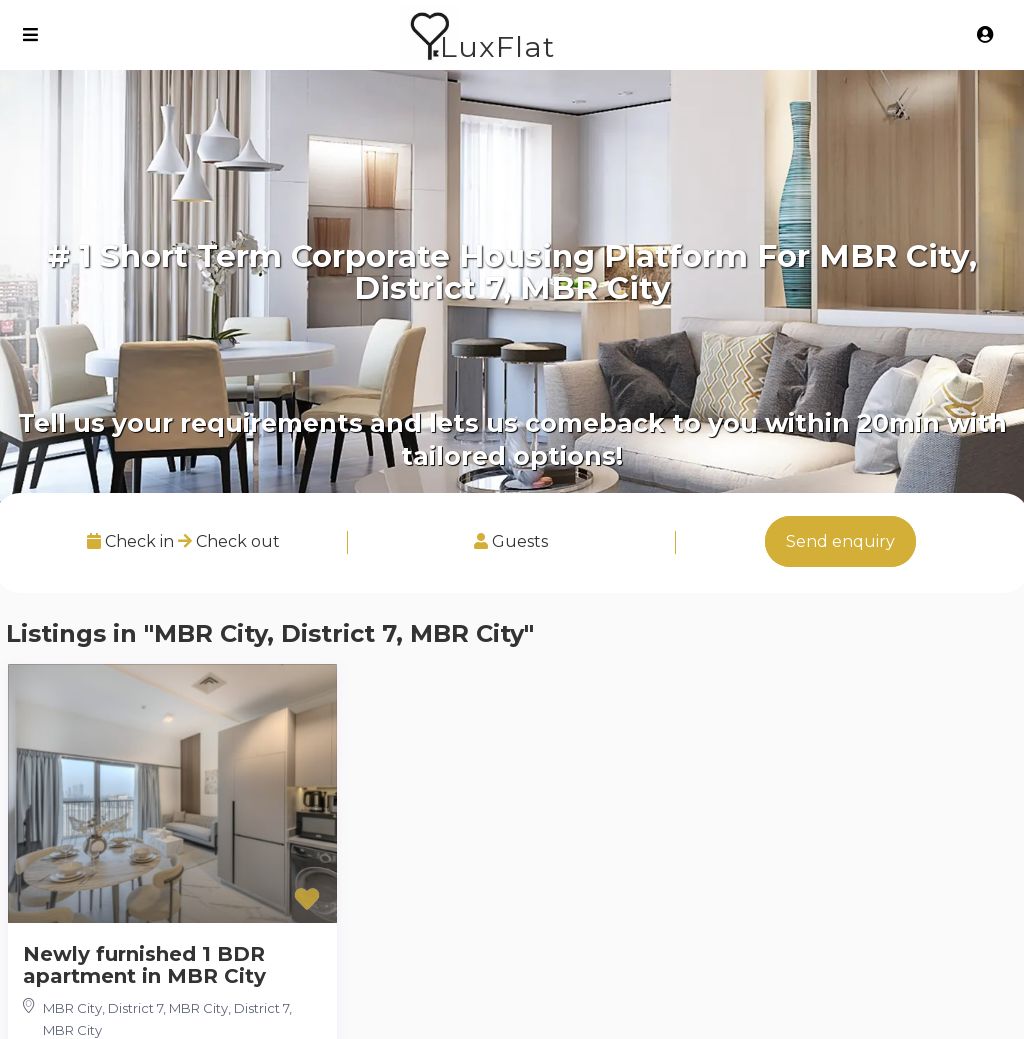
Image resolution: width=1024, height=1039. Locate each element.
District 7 (261, 1008)
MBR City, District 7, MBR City (135, 1008)
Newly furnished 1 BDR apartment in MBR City (144, 965)
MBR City (72, 1030)
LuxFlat (497, 46)
